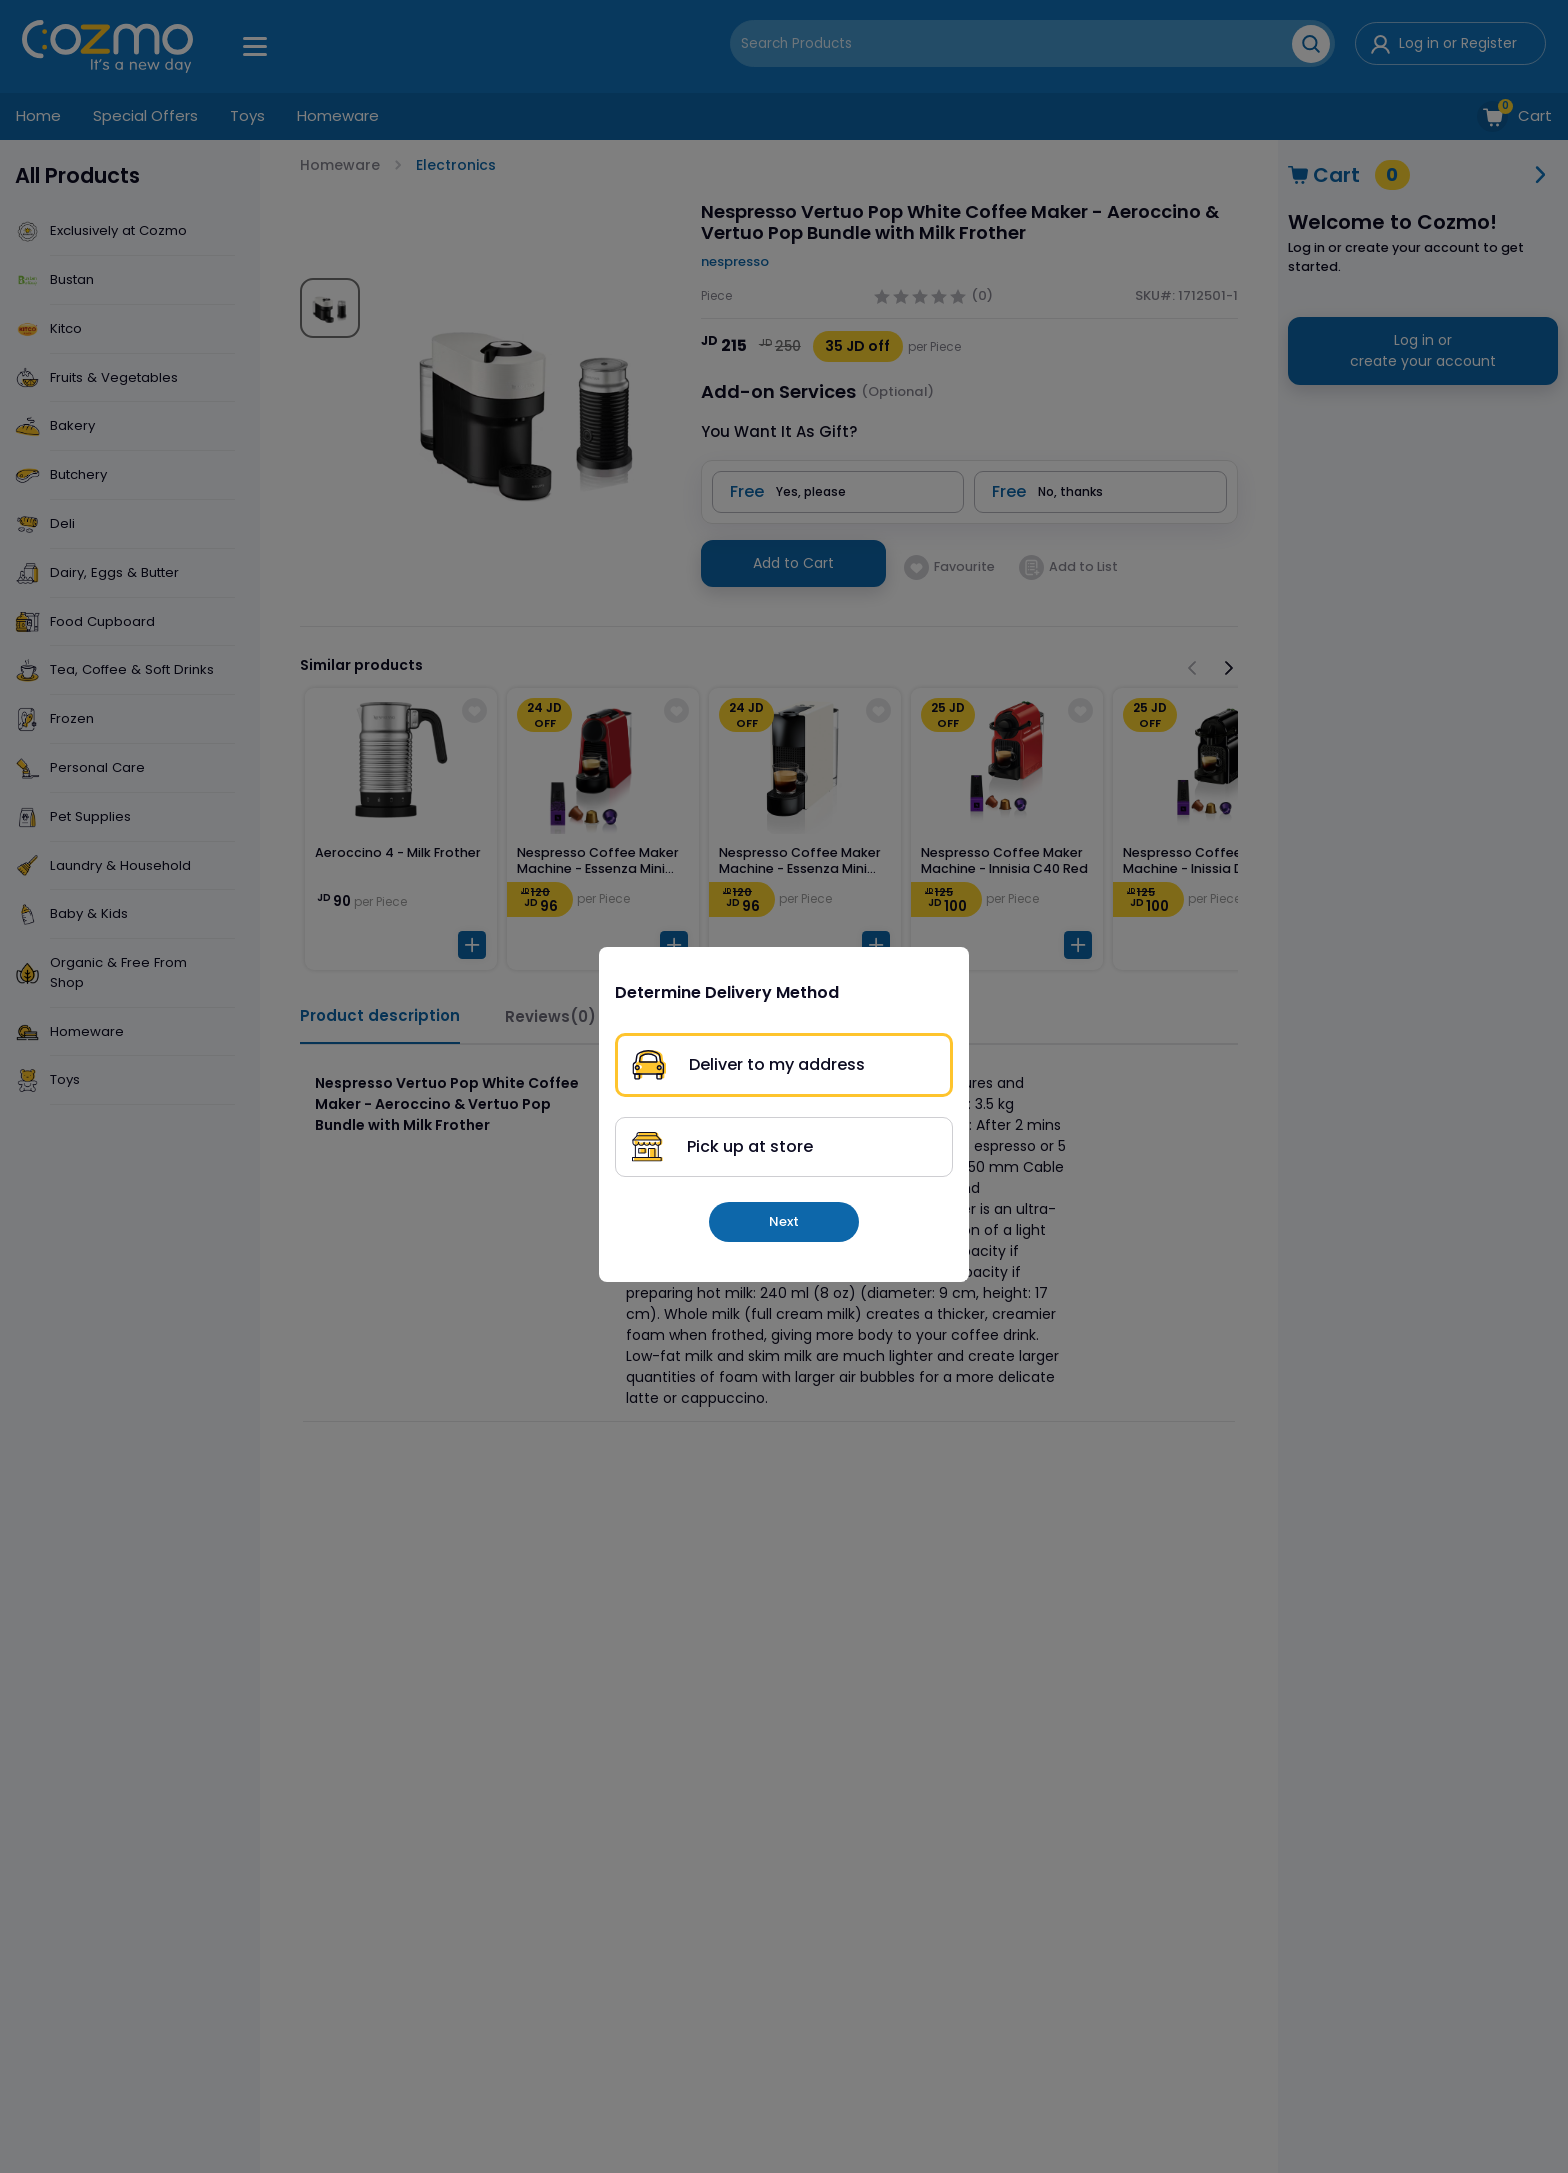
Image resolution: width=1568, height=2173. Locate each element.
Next (784, 1221)
